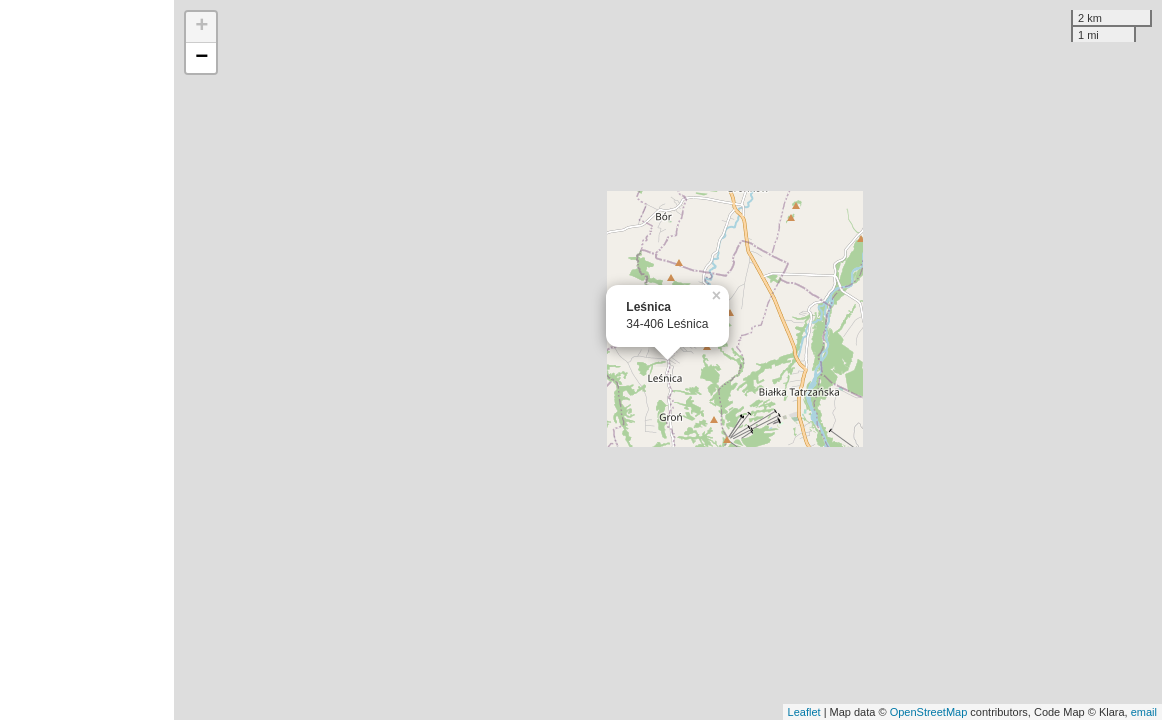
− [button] (201, 58)
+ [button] (201, 27)
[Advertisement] (87, 360)
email (1144, 712)
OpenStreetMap (929, 712)
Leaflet (804, 712)
